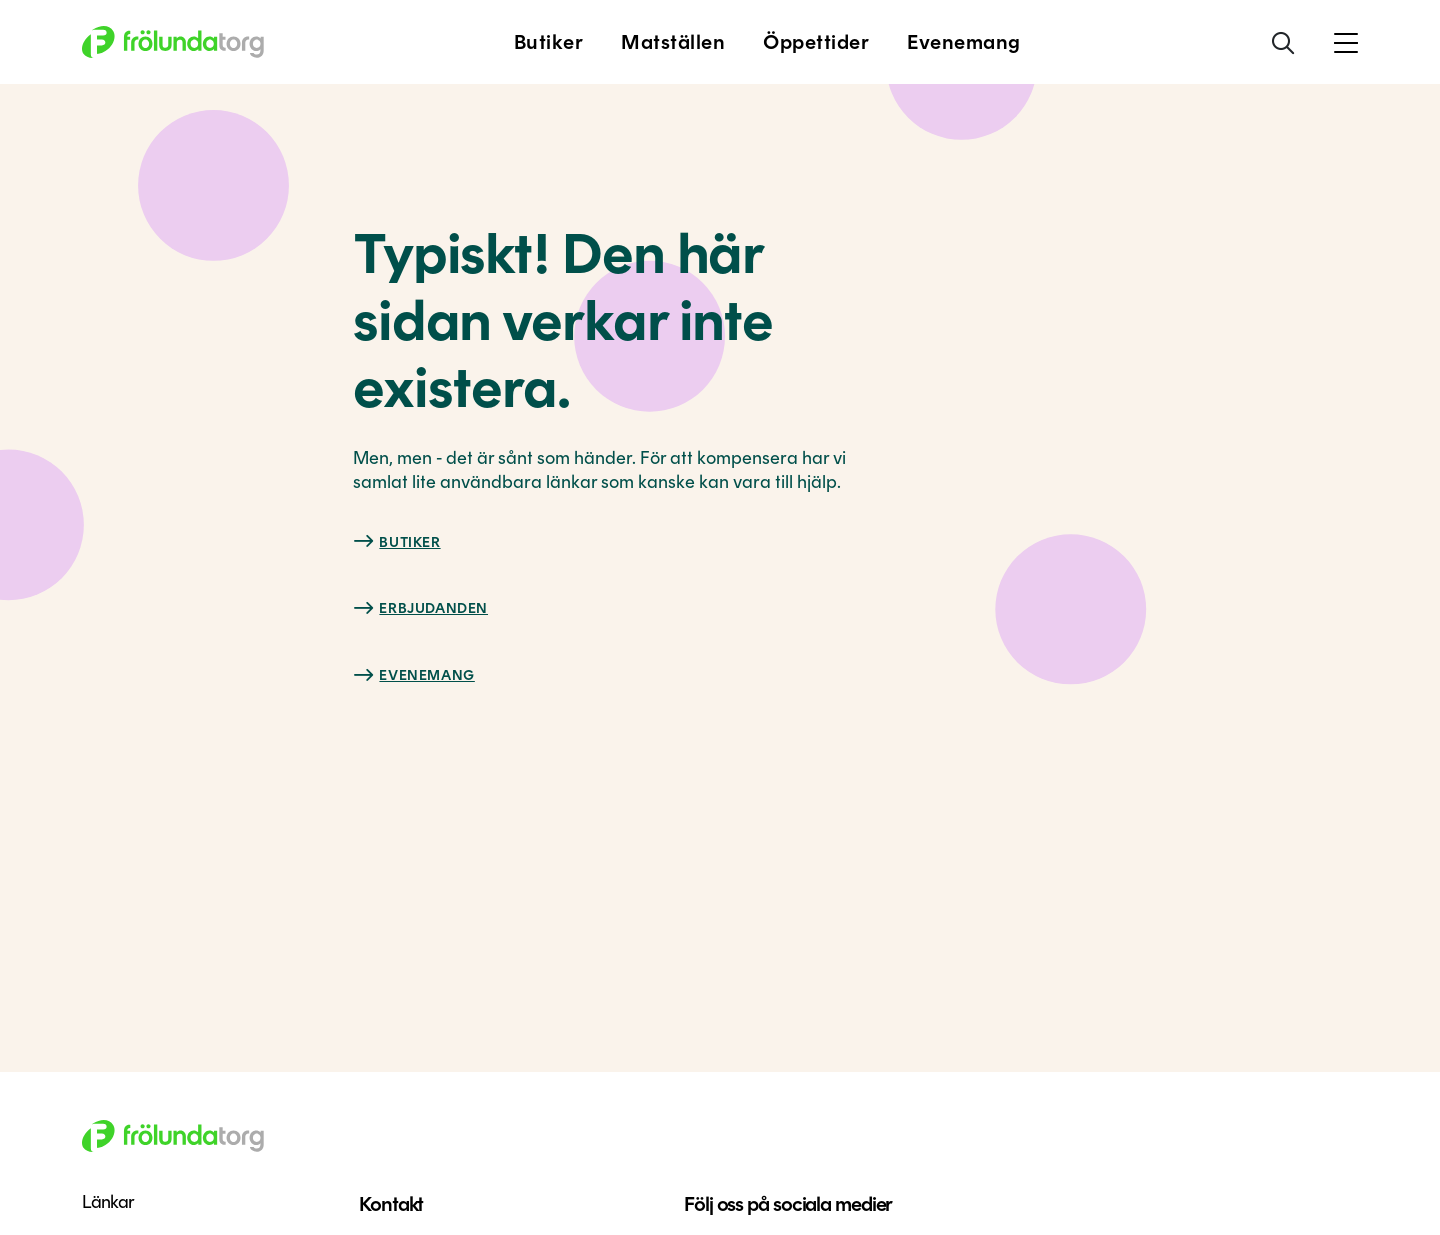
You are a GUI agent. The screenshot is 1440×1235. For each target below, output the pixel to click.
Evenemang (426, 675)
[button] (1346, 42)
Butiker (409, 542)
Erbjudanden (433, 608)
